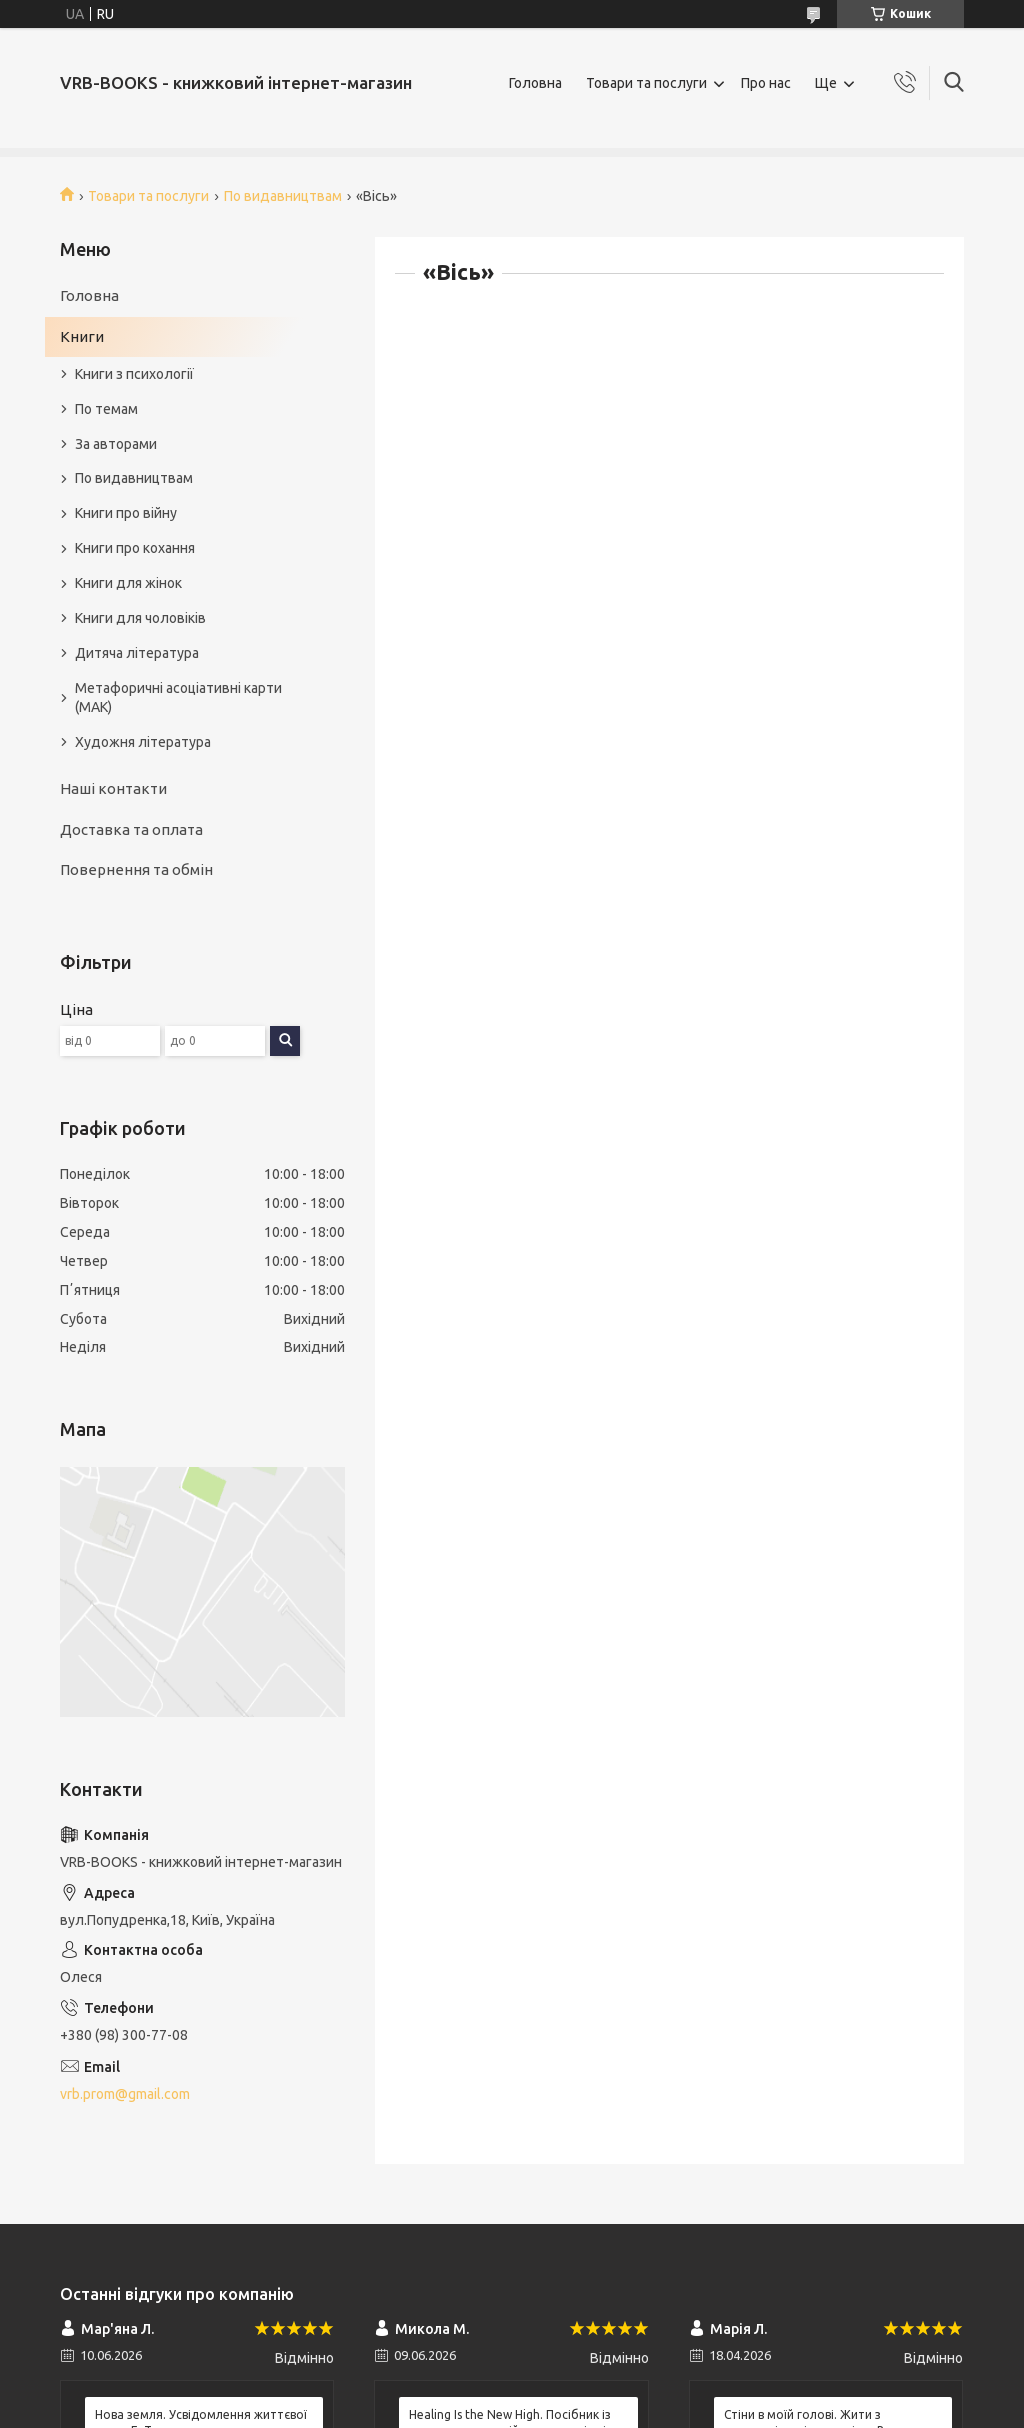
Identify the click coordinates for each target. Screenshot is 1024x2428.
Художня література (143, 742)
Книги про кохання (135, 548)
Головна (535, 83)
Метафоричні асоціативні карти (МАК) (178, 697)
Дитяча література (137, 653)
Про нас (766, 83)
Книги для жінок (128, 583)
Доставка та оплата (131, 829)
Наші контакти (113, 788)
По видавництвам (283, 196)
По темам (106, 409)
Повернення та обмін (136, 869)
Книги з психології (134, 374)
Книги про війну (126, 513)
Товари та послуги (646, 83)
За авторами (116, 444)
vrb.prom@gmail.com (125, 2094)
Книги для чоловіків (140, 618)
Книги (82, 336)
